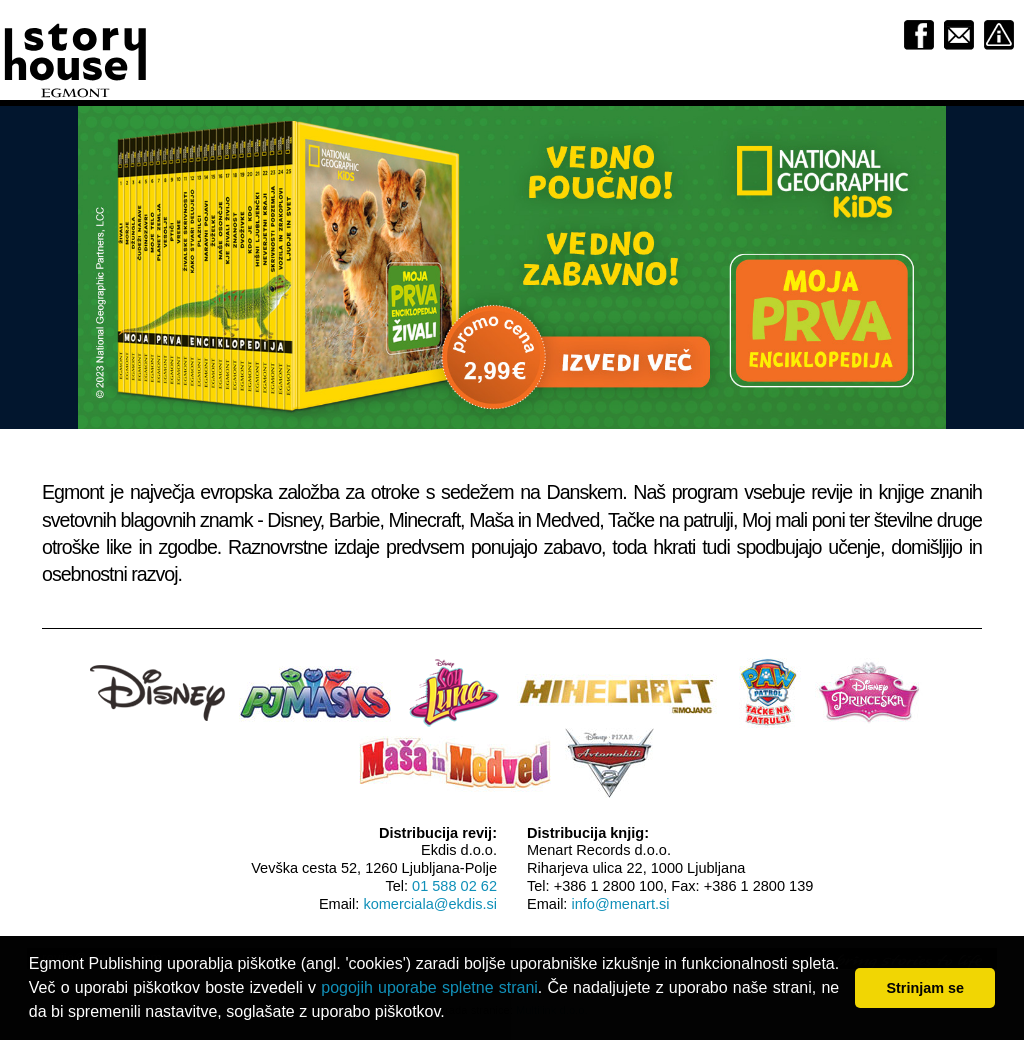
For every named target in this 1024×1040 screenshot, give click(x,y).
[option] (512, 267)
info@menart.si (620, 904)
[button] (452, 1014)
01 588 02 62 (454, 886)
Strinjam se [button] (925, 988)
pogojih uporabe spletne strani (429, 987)
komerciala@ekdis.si (430, 904)
